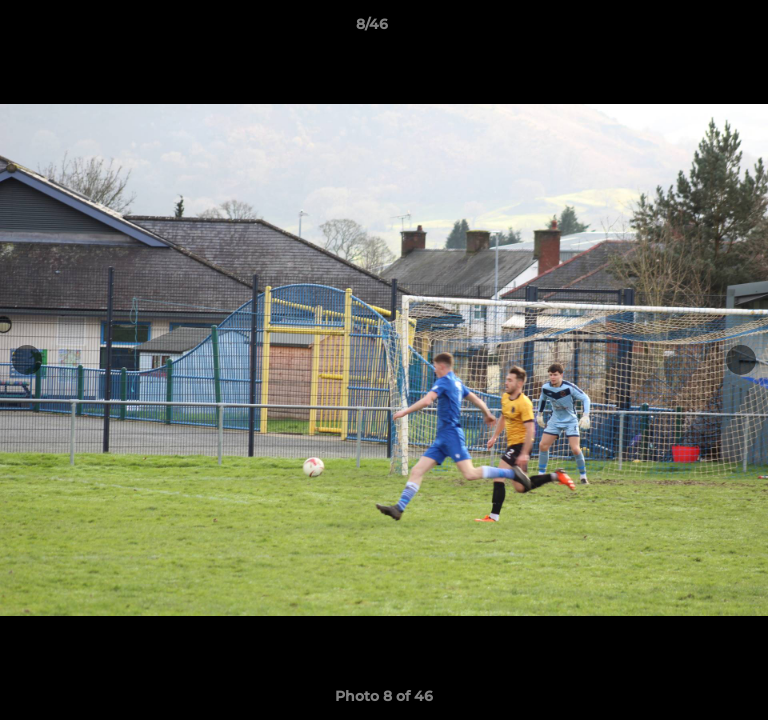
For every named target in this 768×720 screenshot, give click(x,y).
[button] (696, 29)
